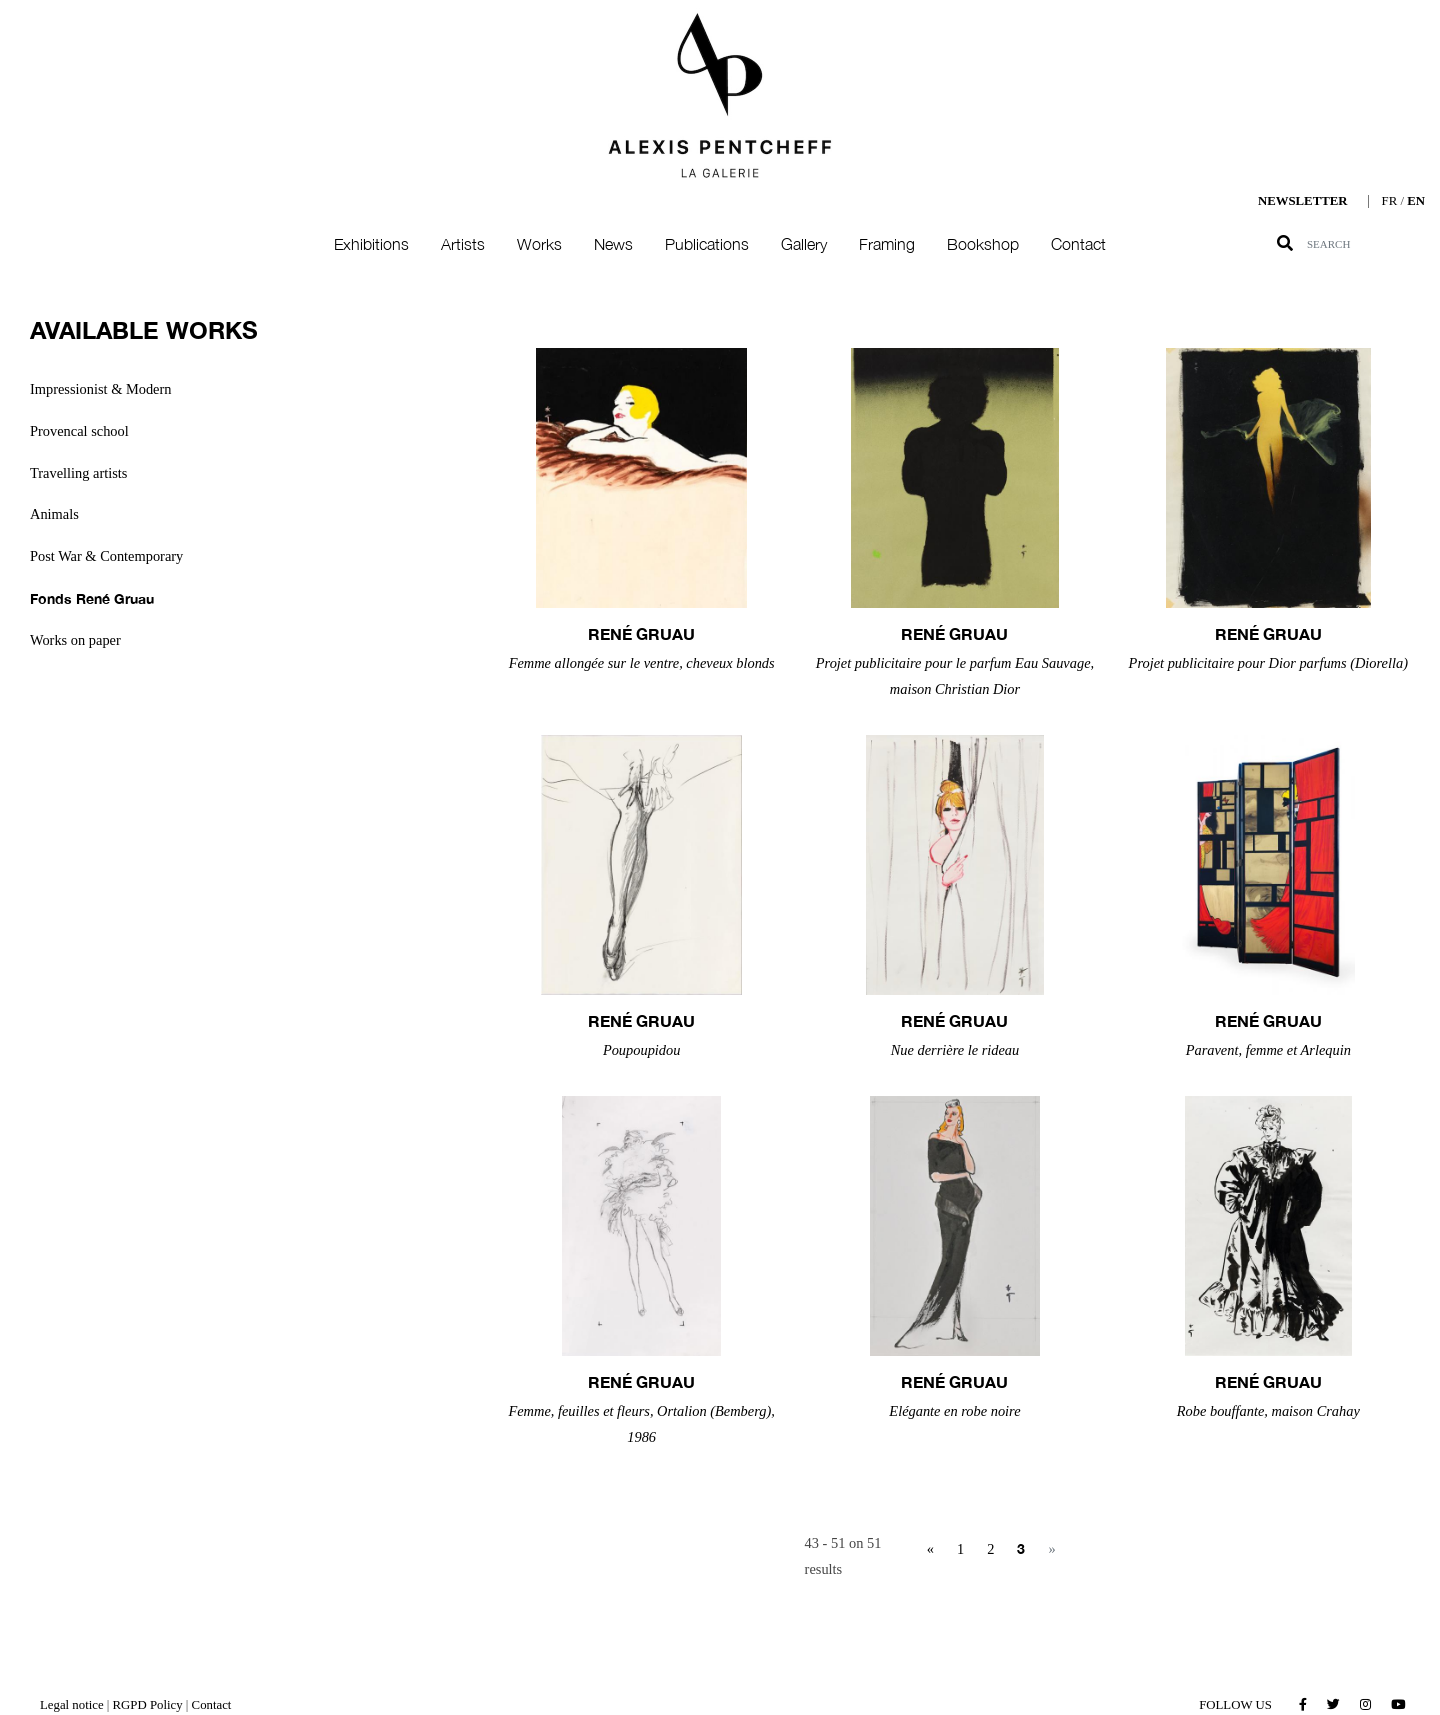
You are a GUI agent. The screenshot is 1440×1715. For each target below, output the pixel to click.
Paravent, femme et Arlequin (1268, 1050)
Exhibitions (371, 244)
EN (1416, 201)
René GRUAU (641, 633)
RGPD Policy (148, 1705)
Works (539, 244)
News (613, 244)
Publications (707, 244)
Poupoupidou (642, 1050)
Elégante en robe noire (954, 1411)
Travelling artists (78, 473)
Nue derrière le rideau (955, 1050)
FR (1390, 201)
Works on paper (75, 640)
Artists (463, 244)
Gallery (804, 244)
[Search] (1373, 244)
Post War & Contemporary (106, 556)
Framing (887, 244)
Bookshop (983, 244)
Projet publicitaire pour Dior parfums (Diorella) (1268, 663)
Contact (1078, 244)
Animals (54, 514)
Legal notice (72, 1705)
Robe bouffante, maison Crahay (1268, 1411)
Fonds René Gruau (92, 598)
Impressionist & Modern (101, 389)
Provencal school (79, 431)
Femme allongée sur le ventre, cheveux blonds (642, 663)
